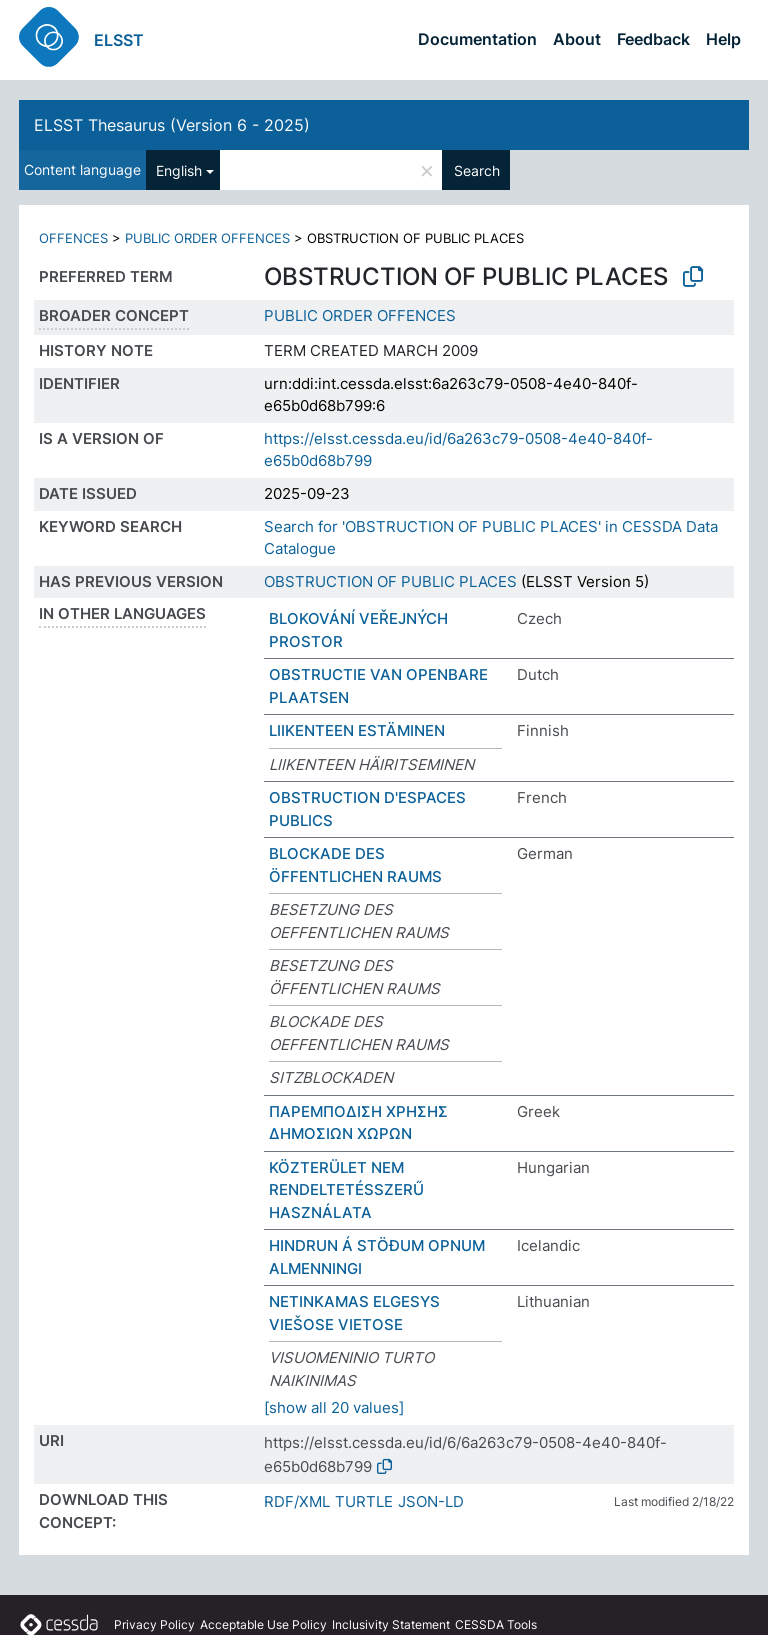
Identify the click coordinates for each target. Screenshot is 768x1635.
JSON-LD (431, 1501)
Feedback (653, 39)
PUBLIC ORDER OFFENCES (207, 238)
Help (723, 39)
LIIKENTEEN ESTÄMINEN (357, 730)
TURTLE (364, 1501)
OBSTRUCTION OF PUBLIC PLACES (390, 581)
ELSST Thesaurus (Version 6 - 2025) (172, 125)
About (577, 39)
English (179, 170)
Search (477, 170)
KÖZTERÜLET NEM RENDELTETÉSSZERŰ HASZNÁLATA (346, 1190)
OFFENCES (73, 238)
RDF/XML (297, 1501)
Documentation (477, 39)
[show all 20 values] (334, 1407)
